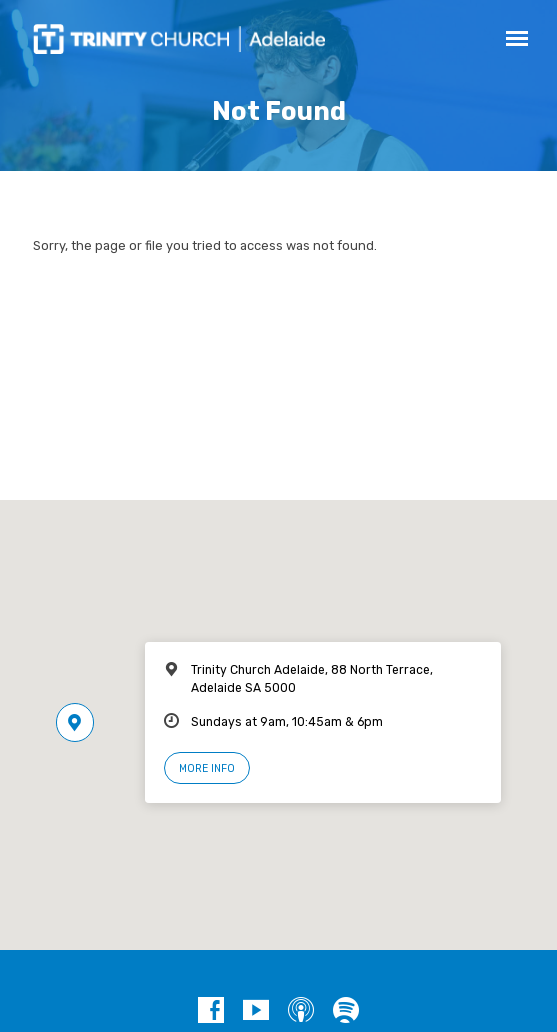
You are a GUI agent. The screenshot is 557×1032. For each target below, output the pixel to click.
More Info (207, 768)
